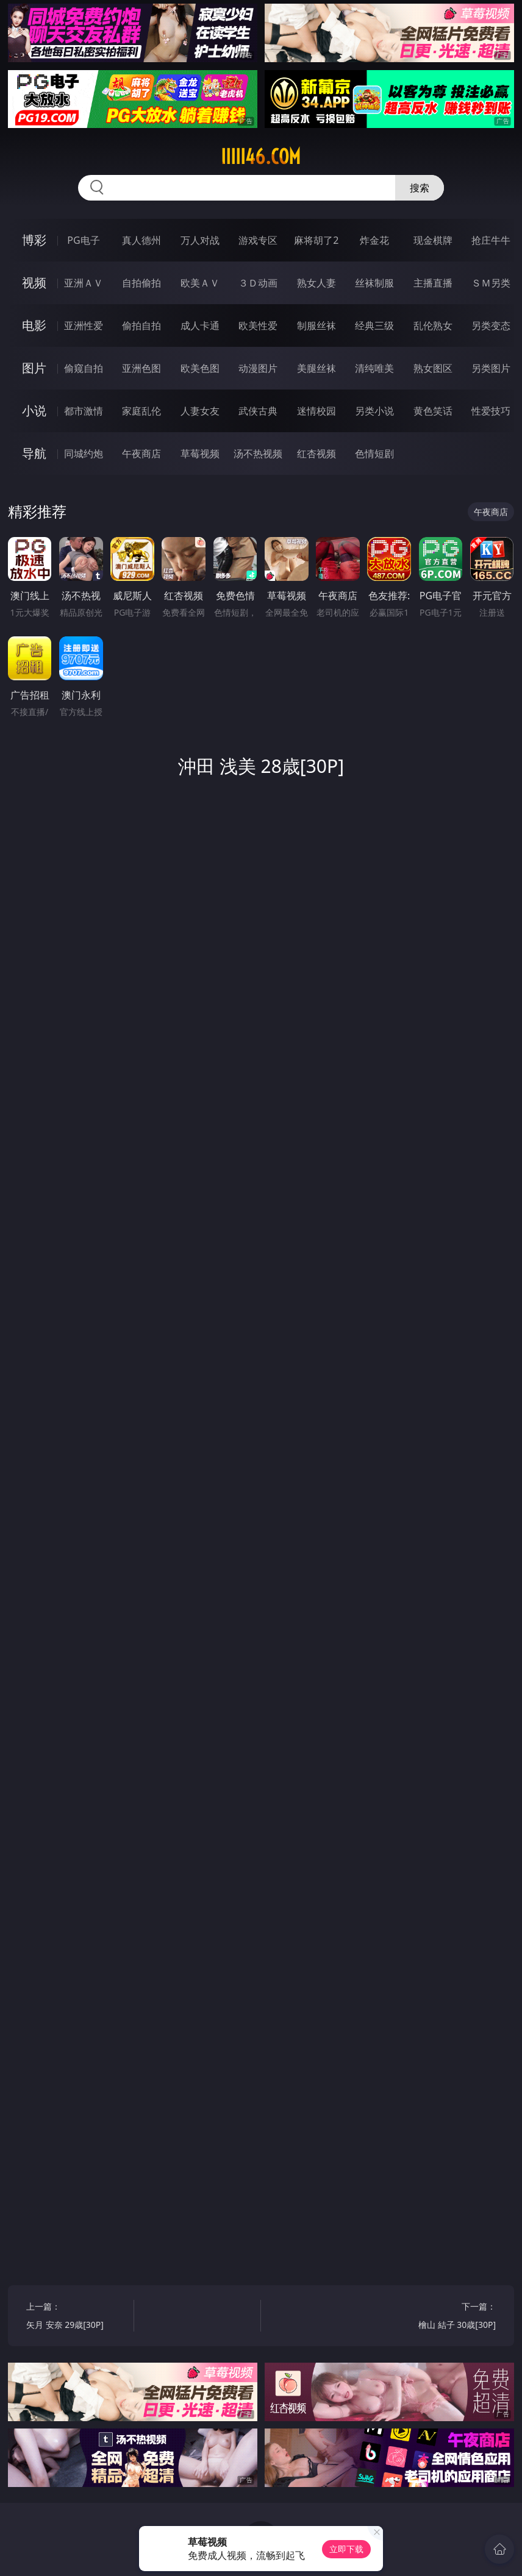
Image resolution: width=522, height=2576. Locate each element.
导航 (34, 453)
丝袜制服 (374, 283)
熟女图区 (432, 368)
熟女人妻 (316, 283)
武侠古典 (257, 411)
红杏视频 (316, 453)
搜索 (419, 187)
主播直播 (432, 283)
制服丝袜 (316, 325)
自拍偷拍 (141, 283)
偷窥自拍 (83, 368)
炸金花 (374, 240)
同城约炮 (83, 453)
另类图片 (490, 368)
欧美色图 (200, 368)
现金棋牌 (432, 240)
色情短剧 (374, 453)
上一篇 (77, 2317)
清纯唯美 (374, 368)
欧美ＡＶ (200, 283)
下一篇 (444, 2317)
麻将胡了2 (316, 240)
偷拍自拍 (141, 325)
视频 (34, 282)
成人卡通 (200, 325)
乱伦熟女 (432, 325)
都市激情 (83, 411)
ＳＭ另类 (490, 283)
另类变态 (490, 325)
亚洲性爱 (83, 325)
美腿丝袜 (316, 368)
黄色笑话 (432, 411)
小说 (34, 410)
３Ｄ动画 (257, 283)
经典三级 (374, 325)
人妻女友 (200, 411)
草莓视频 (200, 453)
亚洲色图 (141, 368)
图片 (34, 368)
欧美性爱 (257, 325)
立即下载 (346, 2549)
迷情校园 (316, 411)
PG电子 (83, 240)
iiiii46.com (261, 156)
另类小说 (374, 411)
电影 (34, 325)
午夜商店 (141, 453)
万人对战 (200, 240)
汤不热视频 (258, 453)
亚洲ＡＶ (83, 283)
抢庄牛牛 (490, 240)
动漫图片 (257, 368)
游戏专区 (257, 240)
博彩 (34, 240)
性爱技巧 (490, 411)
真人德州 (141, 240)
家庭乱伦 (141, 411)
